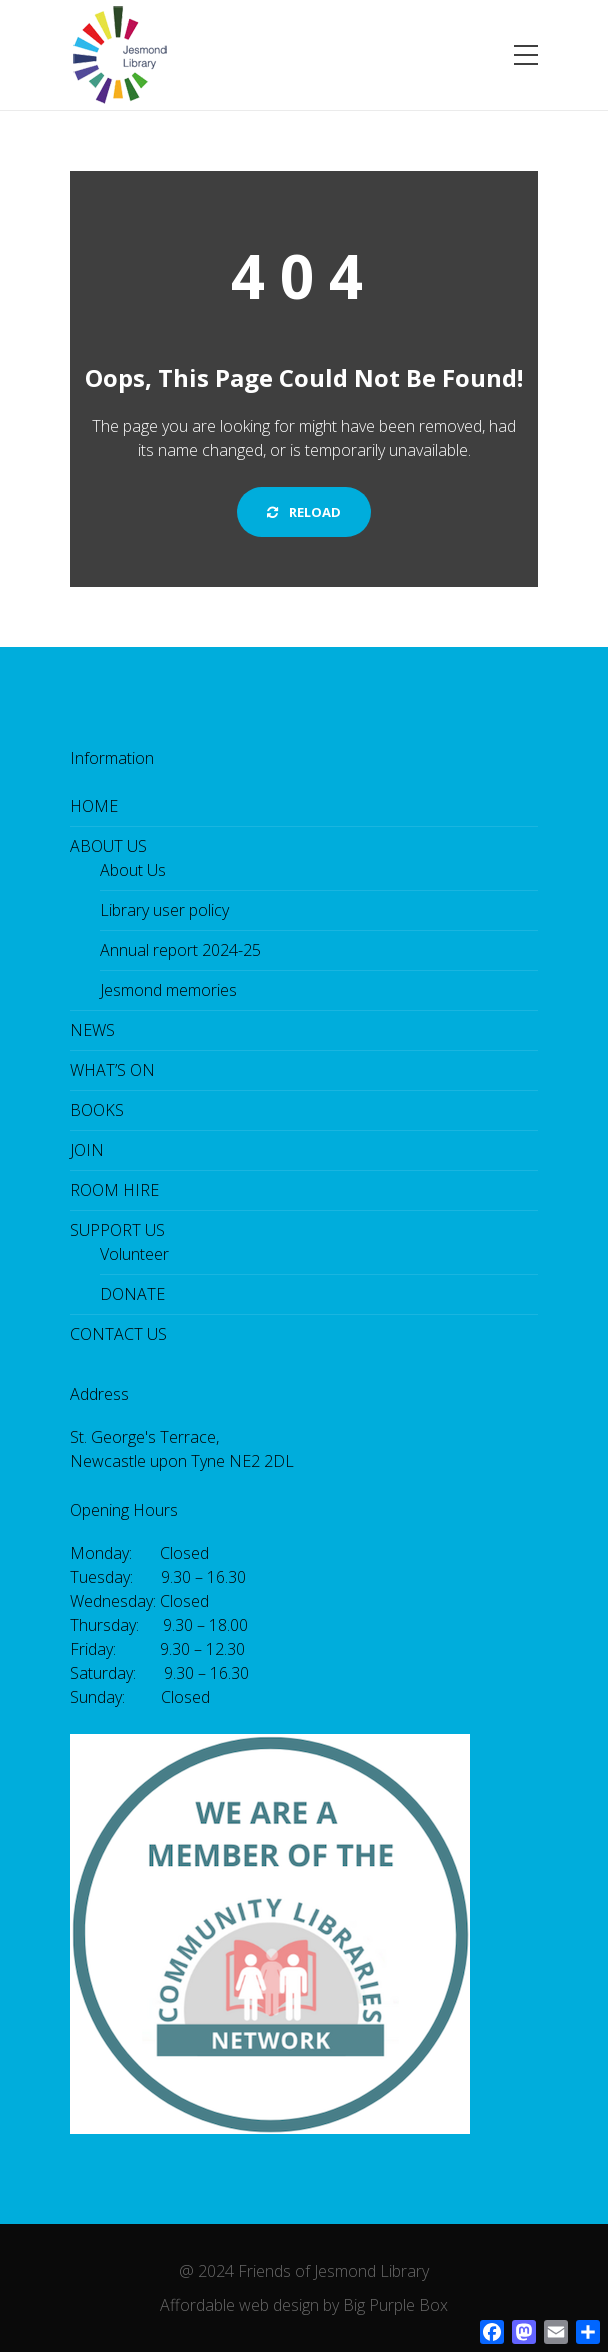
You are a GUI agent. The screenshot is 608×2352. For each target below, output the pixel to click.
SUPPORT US (117, 1230)
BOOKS (97, 1110)
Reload (304, 512)
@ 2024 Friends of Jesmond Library (304, 2271)
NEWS (92, 1030)
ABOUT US (108, 846)
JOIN (87, 1150)
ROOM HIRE (114, 1190)
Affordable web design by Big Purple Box (304, 2305)
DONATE (132, 1294)
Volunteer (134, 1254)
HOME (94, 806)
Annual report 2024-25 (180, 950)
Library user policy (164, 910)
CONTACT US (118, 1334)
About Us (133, 870)
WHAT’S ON (112, 1070)
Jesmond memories (168, 990)
